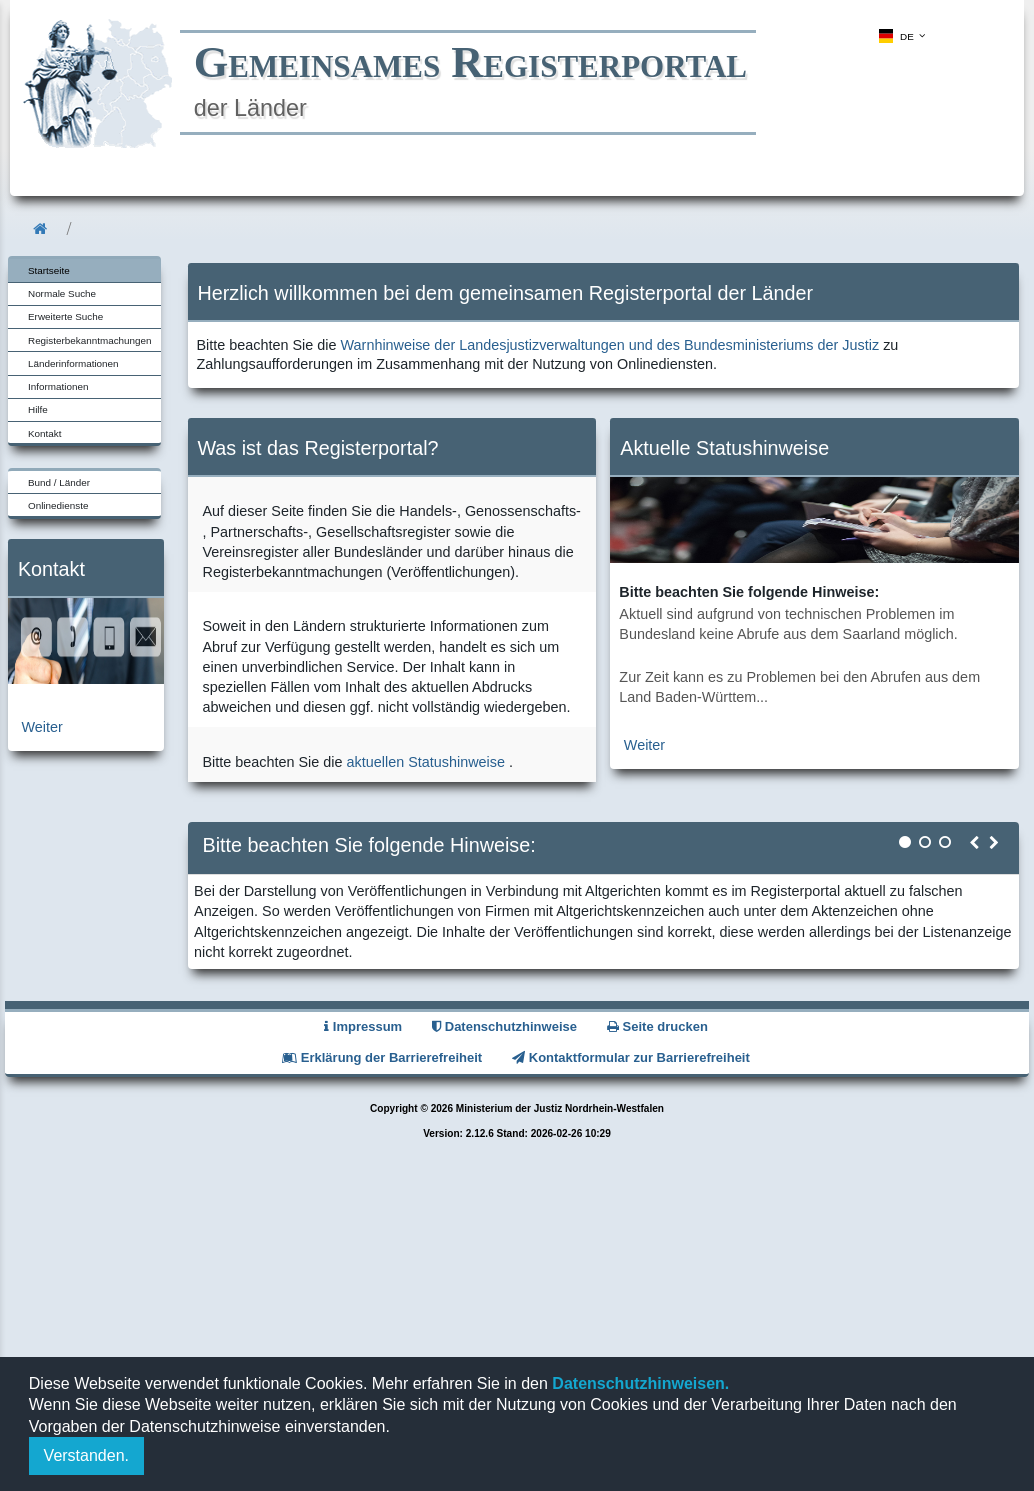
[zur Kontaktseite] (86, 679)
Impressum (363, 1026)
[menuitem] (900, 36)
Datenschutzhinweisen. (638, 1383)
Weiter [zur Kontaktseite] (42, 727)
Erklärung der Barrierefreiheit (382, 1057)
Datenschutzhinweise (504, 1026)
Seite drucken (657, 1026)
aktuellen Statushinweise (426, 762)
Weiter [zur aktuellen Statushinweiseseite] (644, 745)
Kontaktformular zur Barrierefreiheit (631, 1057)
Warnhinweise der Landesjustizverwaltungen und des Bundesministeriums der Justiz (610, 345)
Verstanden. (86, 1455)
